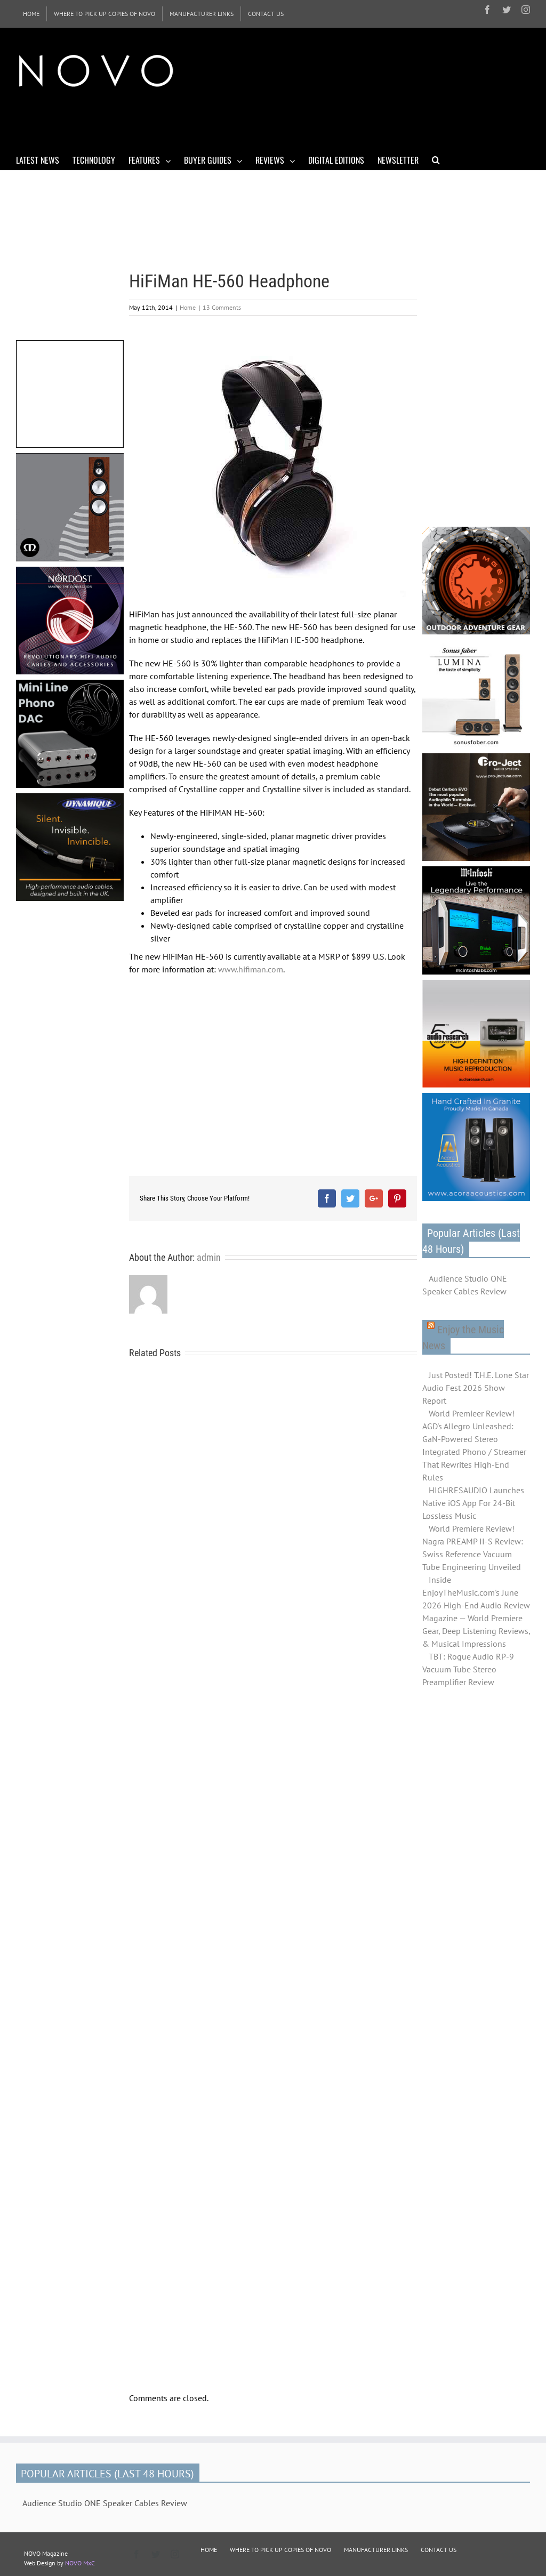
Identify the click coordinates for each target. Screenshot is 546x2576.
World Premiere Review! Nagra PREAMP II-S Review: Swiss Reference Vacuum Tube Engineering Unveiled (472, 1547)
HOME (208, 2550)
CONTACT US (438, 2550)
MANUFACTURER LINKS (376, 2550)
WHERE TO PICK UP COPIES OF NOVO (280, 2550)
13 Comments (222, 307)
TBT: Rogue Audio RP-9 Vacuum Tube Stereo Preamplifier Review (468, 1669)
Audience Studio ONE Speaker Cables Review (464, 1285)
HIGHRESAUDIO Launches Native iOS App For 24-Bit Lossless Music (473, 1503)
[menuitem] (31, 13)
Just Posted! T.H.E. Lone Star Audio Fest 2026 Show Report (475, 1388)
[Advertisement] (210, 122)
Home (188, 307)
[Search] (436, 159)
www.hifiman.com (250, 969)
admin (209, 1257)
